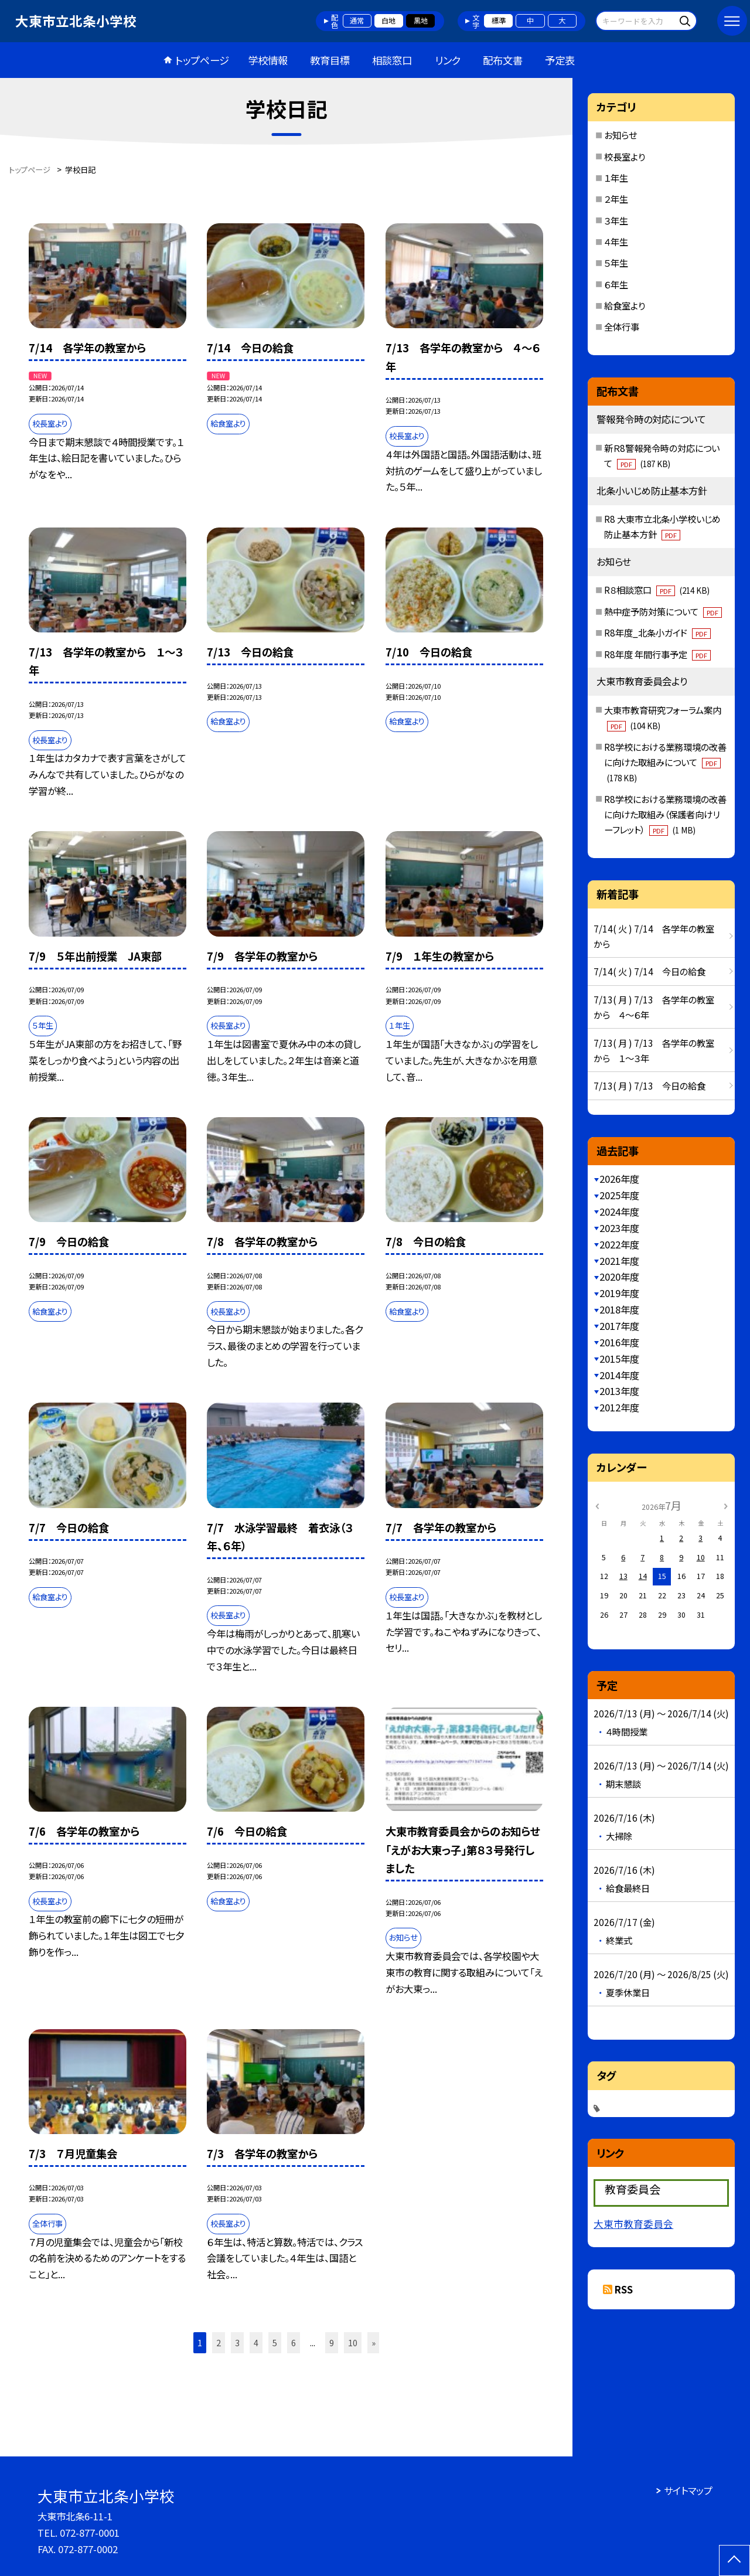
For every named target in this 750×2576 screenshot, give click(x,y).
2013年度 (619, 1391)
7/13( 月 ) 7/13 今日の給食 (649, 1085)
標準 (499, 20)
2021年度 (619, 1261)
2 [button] (218, 2342)
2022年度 (619, 1244)
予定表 (560, 60)
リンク (448, 60)
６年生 (616, 284)
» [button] (373, 2342)
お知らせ (620, 134)
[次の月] (725, 1505)
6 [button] (293, 2342)
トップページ (202, 60)
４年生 (616, 241)
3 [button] (237, 2342)
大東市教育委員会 (633, 2224)
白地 (388, 20)
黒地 (421, 20)
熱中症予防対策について (663, 611)
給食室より (624, 305)
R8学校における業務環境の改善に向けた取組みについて (665, 762)
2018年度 (619, 1309)
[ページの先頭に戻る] (734, 2560)
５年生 (616, 262)
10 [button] (352, 2342)
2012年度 (619, 1407)
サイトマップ (688, 2490)
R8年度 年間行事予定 (657, 654)
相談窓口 (392, 60)
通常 (357, 20)
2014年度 (619, 1375)
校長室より (624, 156)
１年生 (616, 177)
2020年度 (619, 1277)
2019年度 (619, 1293)
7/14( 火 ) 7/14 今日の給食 (649, 971)
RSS (624, 2289)
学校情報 (268, 60)
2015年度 (619, 1359)
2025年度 (619, 1195)
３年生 (616, 220)
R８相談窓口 (657, 589)
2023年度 (619, 1228)
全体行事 (621, 326)
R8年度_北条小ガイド (657, 632)
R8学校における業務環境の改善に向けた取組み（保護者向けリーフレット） (665, 814)
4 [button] (256, 2342)
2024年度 (619, 1211)
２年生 (616, 198)
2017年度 (619, 1326)
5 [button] (274, 2342)
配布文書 (503, 60)
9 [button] (331, 2342)
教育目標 (330, 60)
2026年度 (619, 1179)
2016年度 (619, 1342)
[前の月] (597, 1505)
